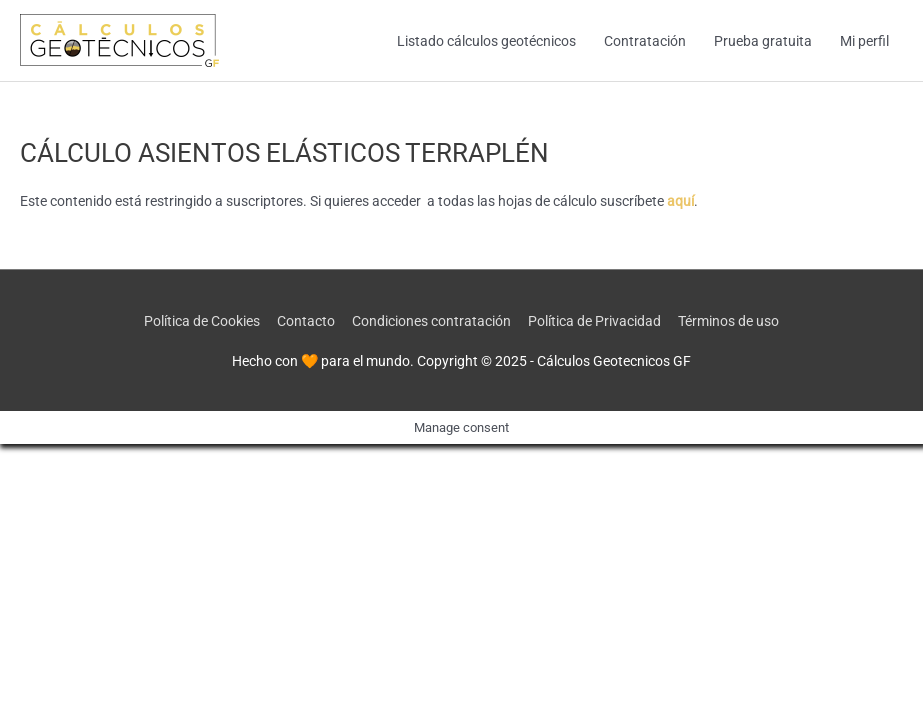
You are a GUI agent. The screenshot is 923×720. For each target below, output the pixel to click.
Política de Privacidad (594, 321)
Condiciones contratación (431, 321)
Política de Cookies (202, 321)
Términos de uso (728, 321)
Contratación (645, 41)
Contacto (306, 321)
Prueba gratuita (763, 41)
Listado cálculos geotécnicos (486, 41)
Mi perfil (864, 41)
